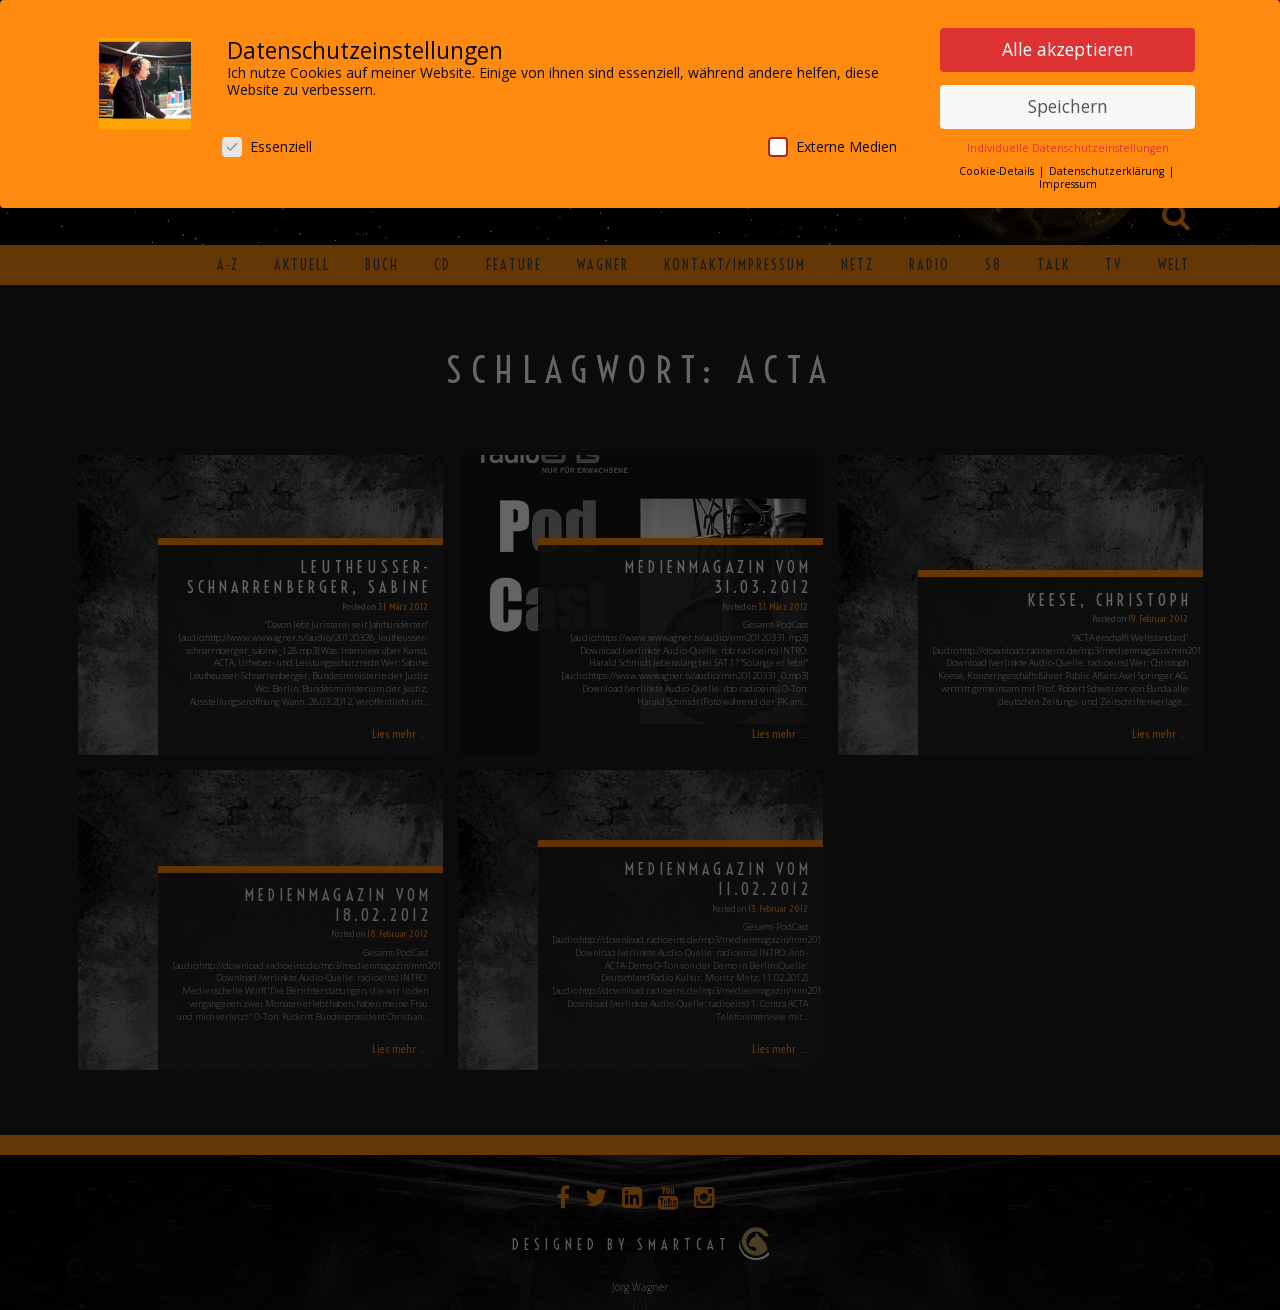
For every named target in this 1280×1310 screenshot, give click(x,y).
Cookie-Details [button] (998, 167)
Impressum (1068, 180)
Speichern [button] (1068, 102)
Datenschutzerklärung (1108, 167)
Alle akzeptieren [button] (1068, 45)
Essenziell (267, 142)
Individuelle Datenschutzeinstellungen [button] (1068, 144)
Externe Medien (832, 142)
